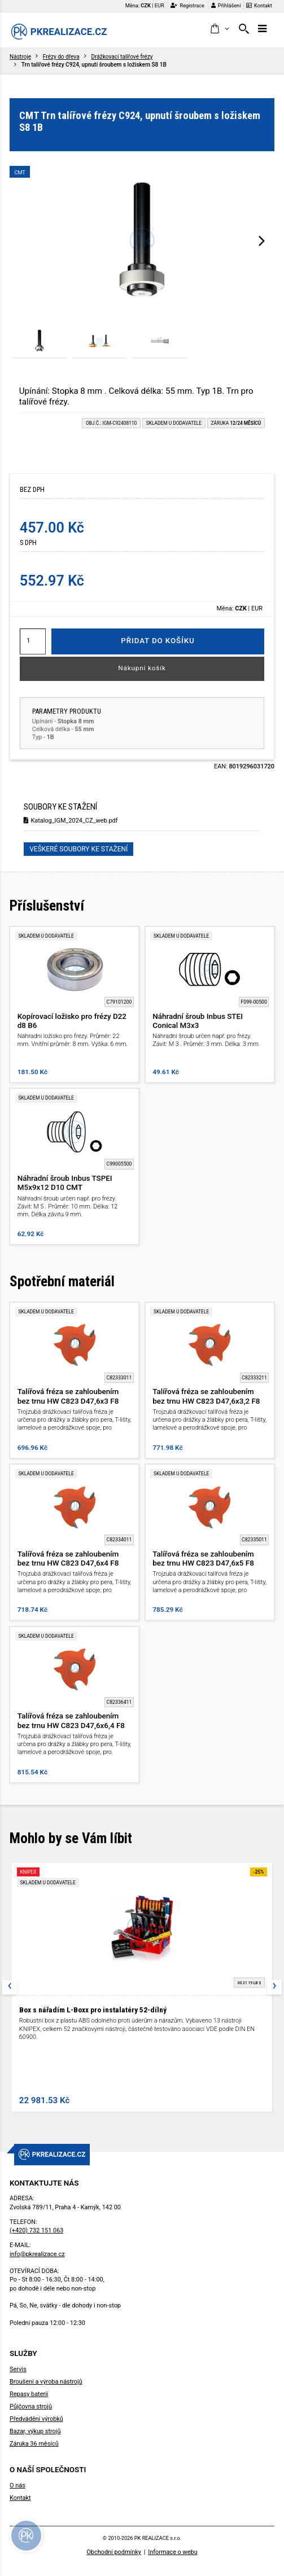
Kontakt (259, 5)
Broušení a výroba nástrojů (46, 2381)
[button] (219, 29)
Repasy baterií (29, 2394)
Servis (18, 2369)
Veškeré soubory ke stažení (78, 849)
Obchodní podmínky (113, 2552)
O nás (17, 2485)
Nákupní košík (142, 668)
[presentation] (261, 240)
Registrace (187, 5)
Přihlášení (226, 5)
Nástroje (20, 57)
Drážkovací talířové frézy (121, 57)
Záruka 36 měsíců (34, 2443)
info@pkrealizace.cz (37, 2254)
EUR (159, 5)
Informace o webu (172, 2552)
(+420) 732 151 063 (36, 2230)
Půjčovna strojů (31, 2406)
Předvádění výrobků (36, 2419)
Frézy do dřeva (61, 57)
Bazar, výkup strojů (35, 2431)
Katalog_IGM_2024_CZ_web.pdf (70, 820)
